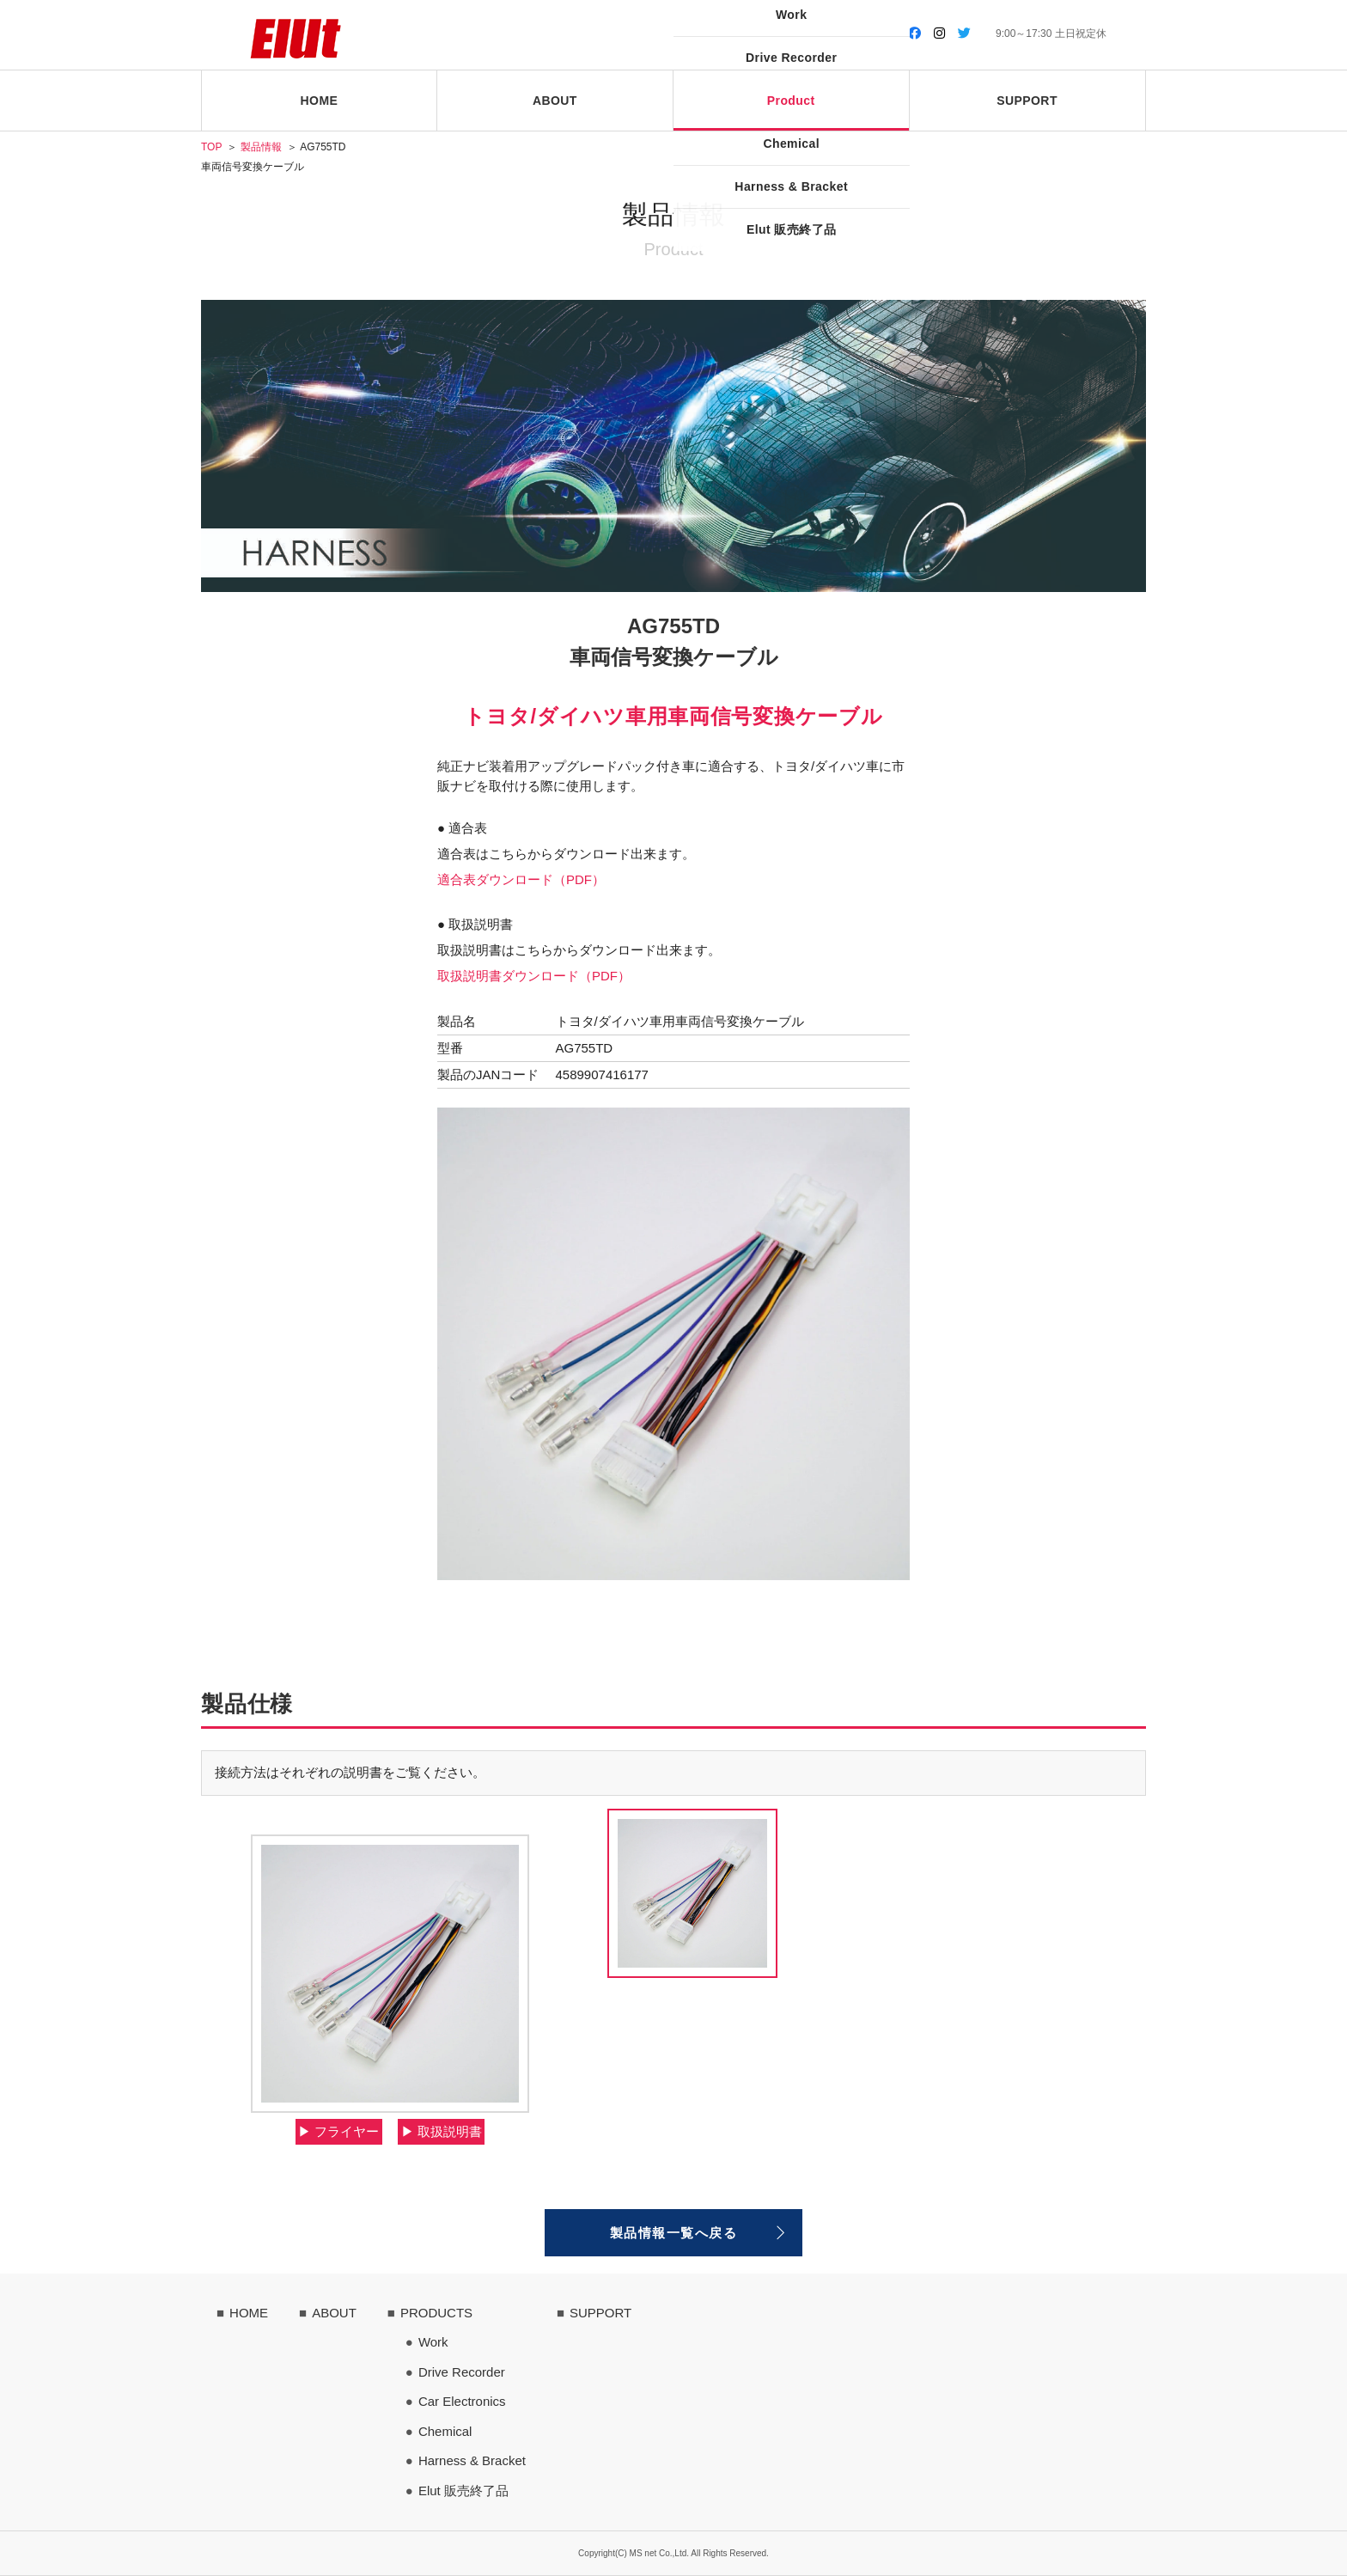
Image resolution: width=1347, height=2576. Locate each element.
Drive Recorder (461, 2372)
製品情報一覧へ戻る (674, 2232)
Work (433, 2342)
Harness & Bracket (472, 2460)
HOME (248, 2312)
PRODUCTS (436, 2312)
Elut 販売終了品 (463, 2490)
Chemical (445, 2431)
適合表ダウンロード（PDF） (521, 879)
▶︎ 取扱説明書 (441, 2131)
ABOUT (334, 2312)
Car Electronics (462, 2401)
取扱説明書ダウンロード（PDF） (534, 975)
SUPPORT (600, 2312)
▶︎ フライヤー (338, 2131)
